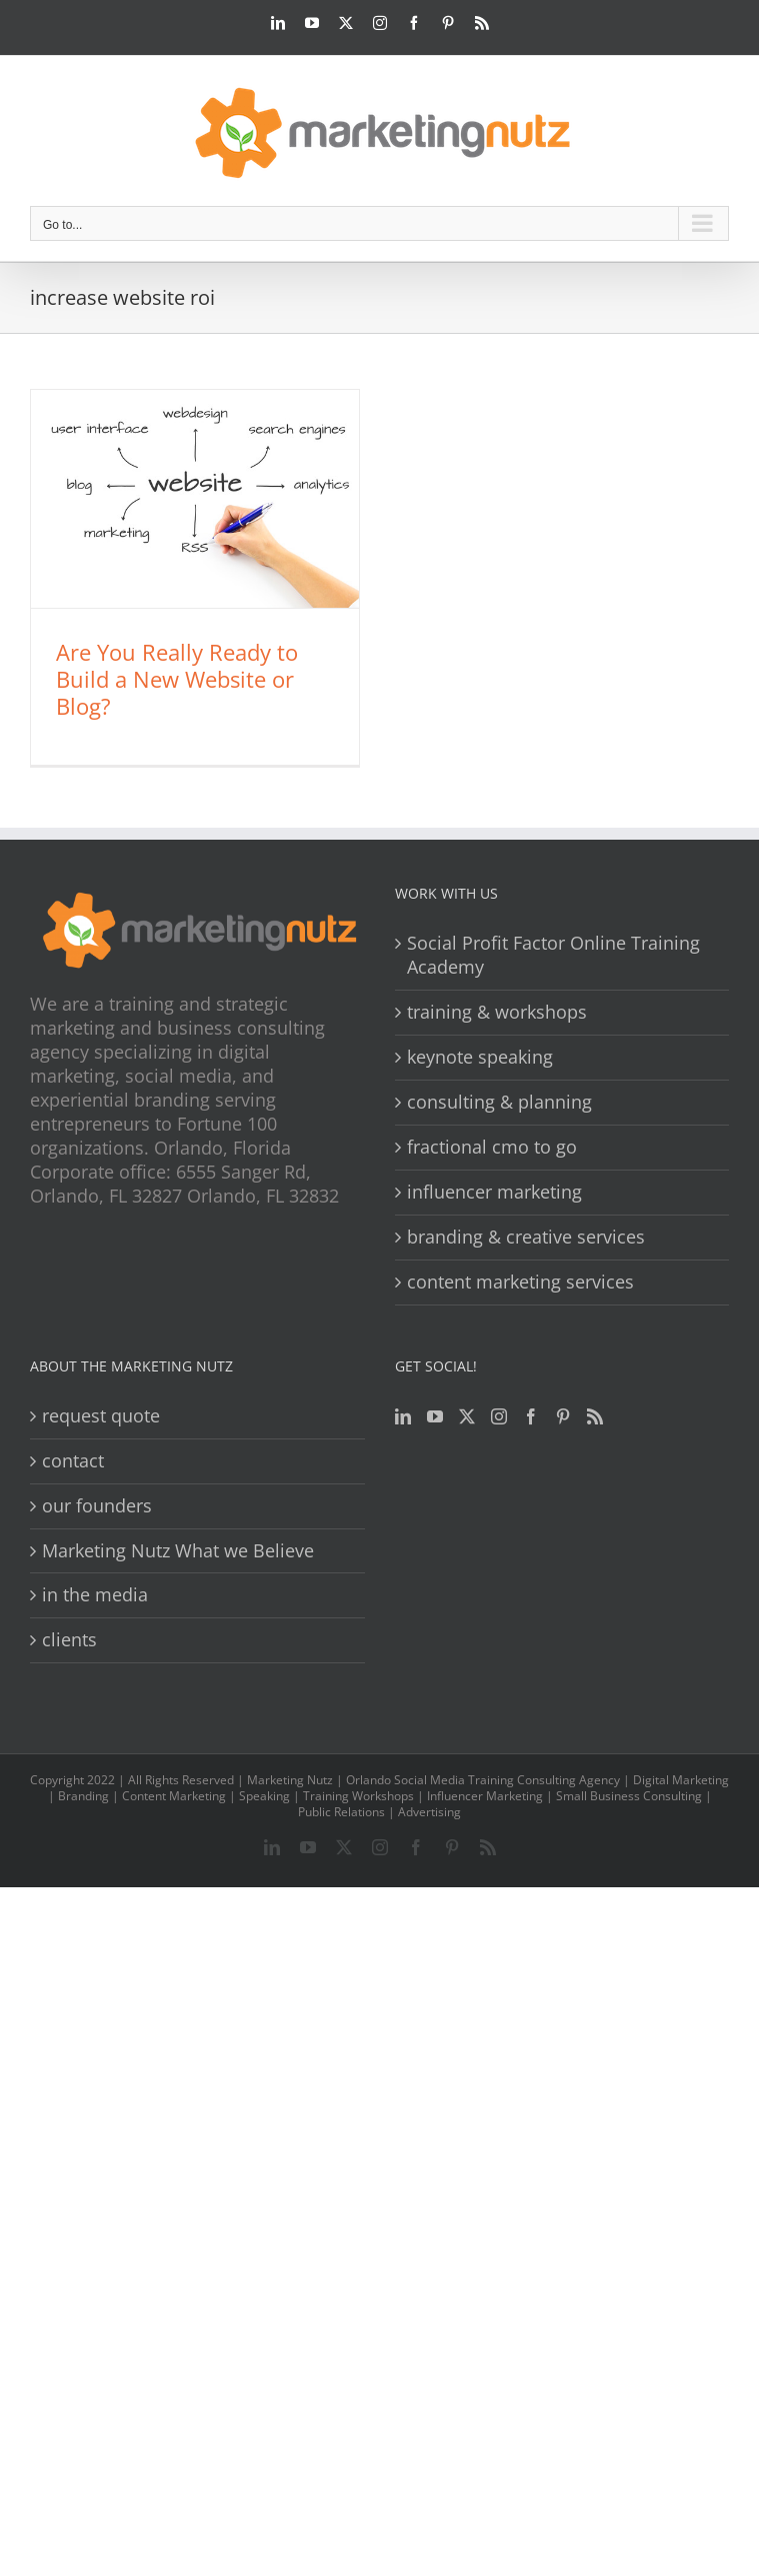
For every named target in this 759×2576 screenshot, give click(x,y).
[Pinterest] (563, 1416)
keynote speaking (480, 1057)
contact (73, 1460)
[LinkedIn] (403, 1416)
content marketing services (520, 1282)
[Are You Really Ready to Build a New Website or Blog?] (195, 499)
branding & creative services (526, 1237)
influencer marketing (494, 1192)
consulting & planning (499, 1102)
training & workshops (497, 1012)
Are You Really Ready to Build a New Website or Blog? (177, 679)
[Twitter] (467, 1416)
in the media (95, 1594)
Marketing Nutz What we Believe (178, 1550)
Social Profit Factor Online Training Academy (553, 955)
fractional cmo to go (492, 1147)
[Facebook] (531, 1416)
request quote (101, 1415)
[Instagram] (499, 1416)
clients (69, 1639)
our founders (97, 1505)
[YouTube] (435, 1416)
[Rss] (595, 1416)
